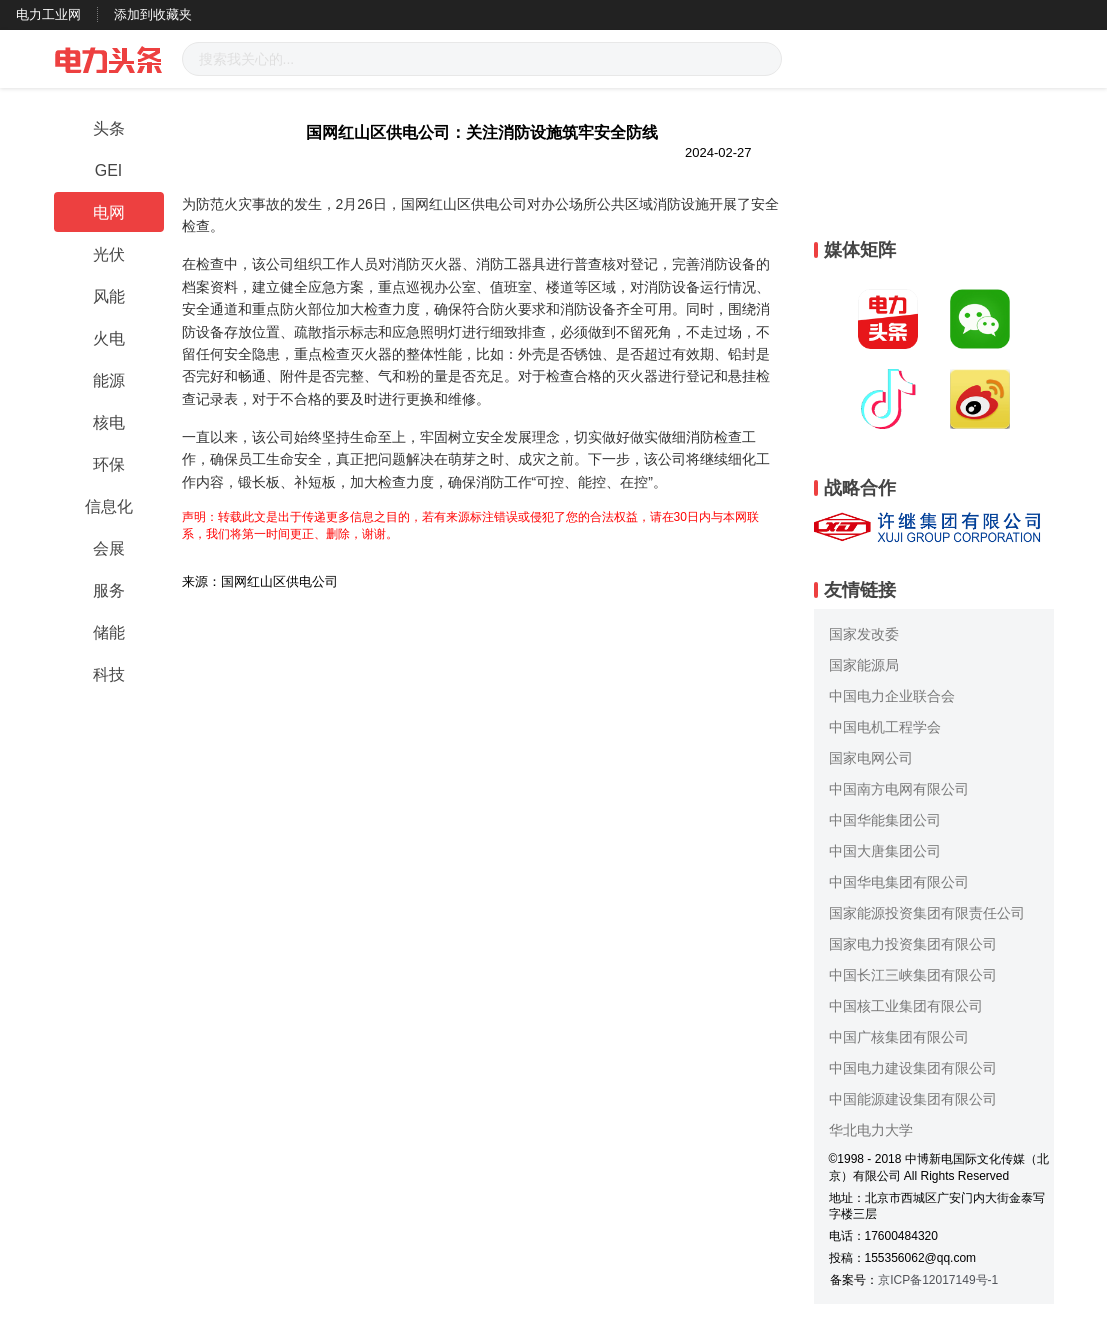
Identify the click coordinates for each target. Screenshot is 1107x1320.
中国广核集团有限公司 (899, 1037)
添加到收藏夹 (153, 14)
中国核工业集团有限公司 (906, 1006)
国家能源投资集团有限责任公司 (927, 913)
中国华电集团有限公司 (899, 882)
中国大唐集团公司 (885, 851)
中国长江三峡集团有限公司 (913, 975)
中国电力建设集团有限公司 (913, 1068)
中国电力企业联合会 (892, 696)
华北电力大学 (871, 1130)
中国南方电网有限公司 (899, 789)
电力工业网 (48, 14)
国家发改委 (864, 634)
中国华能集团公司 (885, 820)
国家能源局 (864, 665)
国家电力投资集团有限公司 (913, 944)
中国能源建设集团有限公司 (913, 1099)
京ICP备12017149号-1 (938, 1280)
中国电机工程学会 (885, 727)
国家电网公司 (871, 758)
